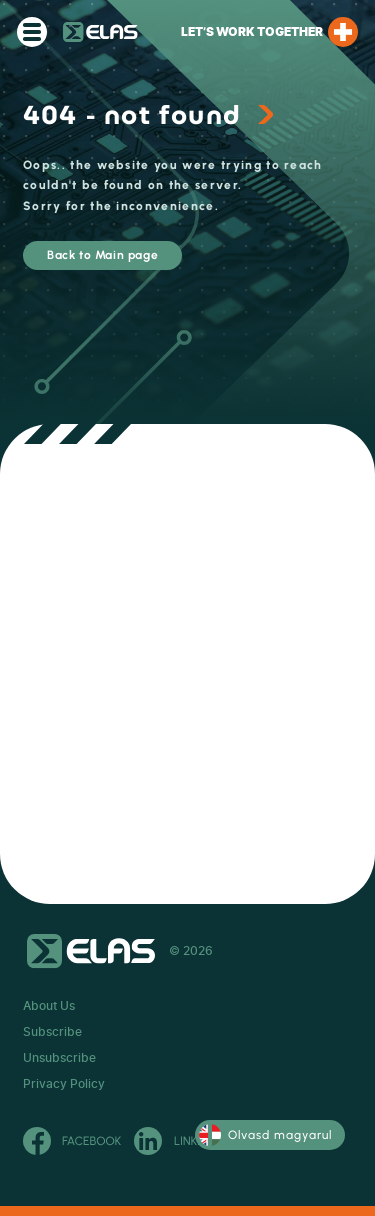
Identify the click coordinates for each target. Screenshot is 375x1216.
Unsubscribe (59, 1058)
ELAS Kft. (100, 32)
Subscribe (52, 1032)
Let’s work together (269, 32)
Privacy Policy (64, 1084)
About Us (49, 1006)
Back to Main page (102, 255)
